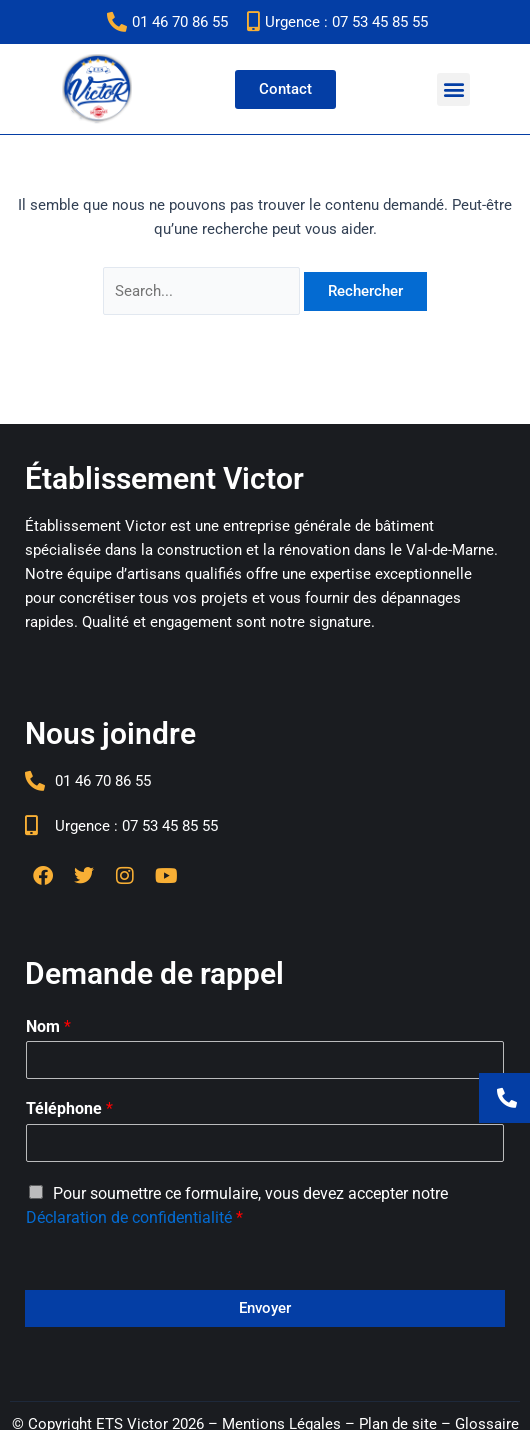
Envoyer (265, 1308)
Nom (48, 1026)
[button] (453, 89)
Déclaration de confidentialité (129, 1217)
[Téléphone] (265, 1143)
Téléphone (69, 1108)
